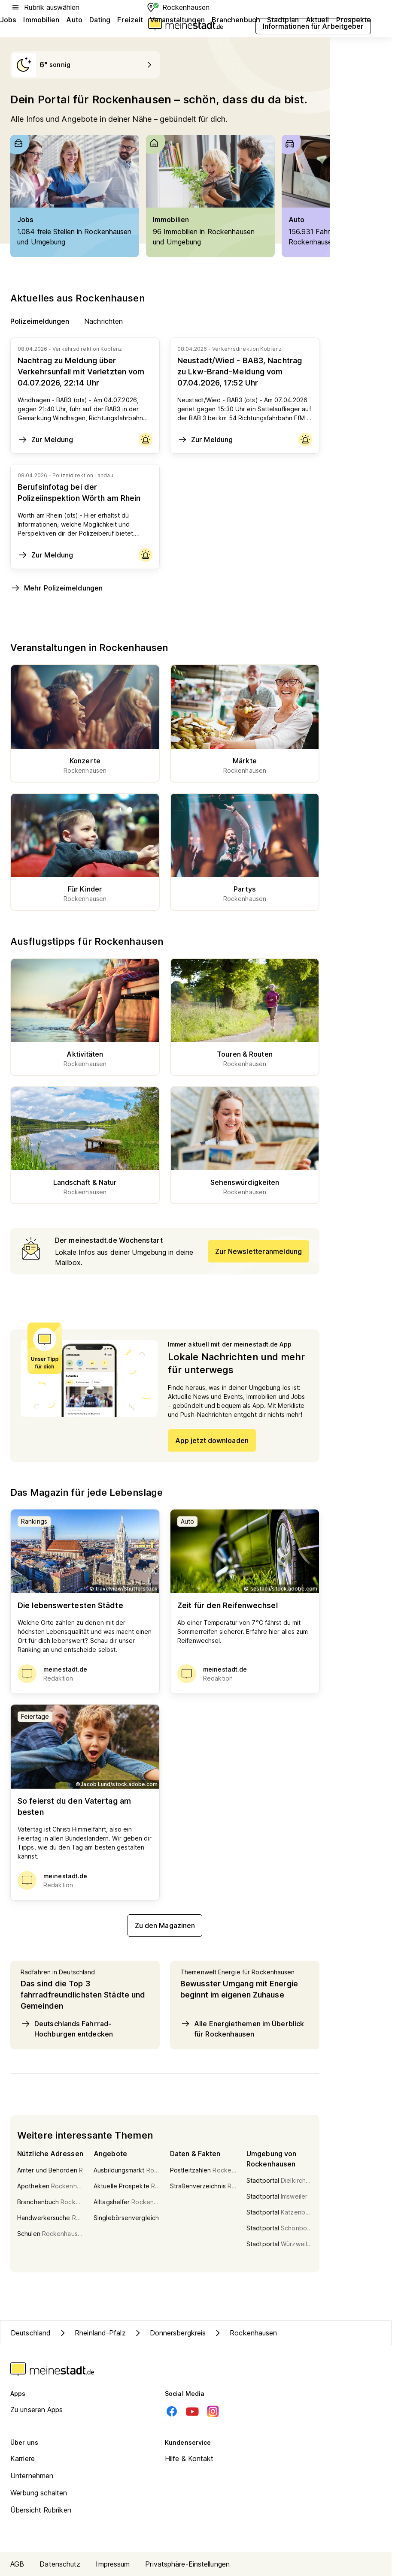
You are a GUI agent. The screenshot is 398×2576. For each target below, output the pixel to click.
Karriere (22, 2458)
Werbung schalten (38, 2493)
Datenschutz (59, 2564)
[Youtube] (192, 2411)
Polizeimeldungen (40, 321)
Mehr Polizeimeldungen (56, 588)
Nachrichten (103, 321)
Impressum (113, 2564)
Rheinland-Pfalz (92, 2333)
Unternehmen (31, 2475)
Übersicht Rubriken (40, 2510)
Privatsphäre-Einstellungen (187, 2564)
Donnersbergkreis (169, 2333)
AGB (17, 2564)
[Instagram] (213, 2411)
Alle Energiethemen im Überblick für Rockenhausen (242, 2028)
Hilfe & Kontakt (189, 2458)
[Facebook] (172, 2411)
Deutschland (31, 2333)
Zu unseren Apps (36, 2409)
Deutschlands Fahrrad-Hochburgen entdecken (67, 2028)
